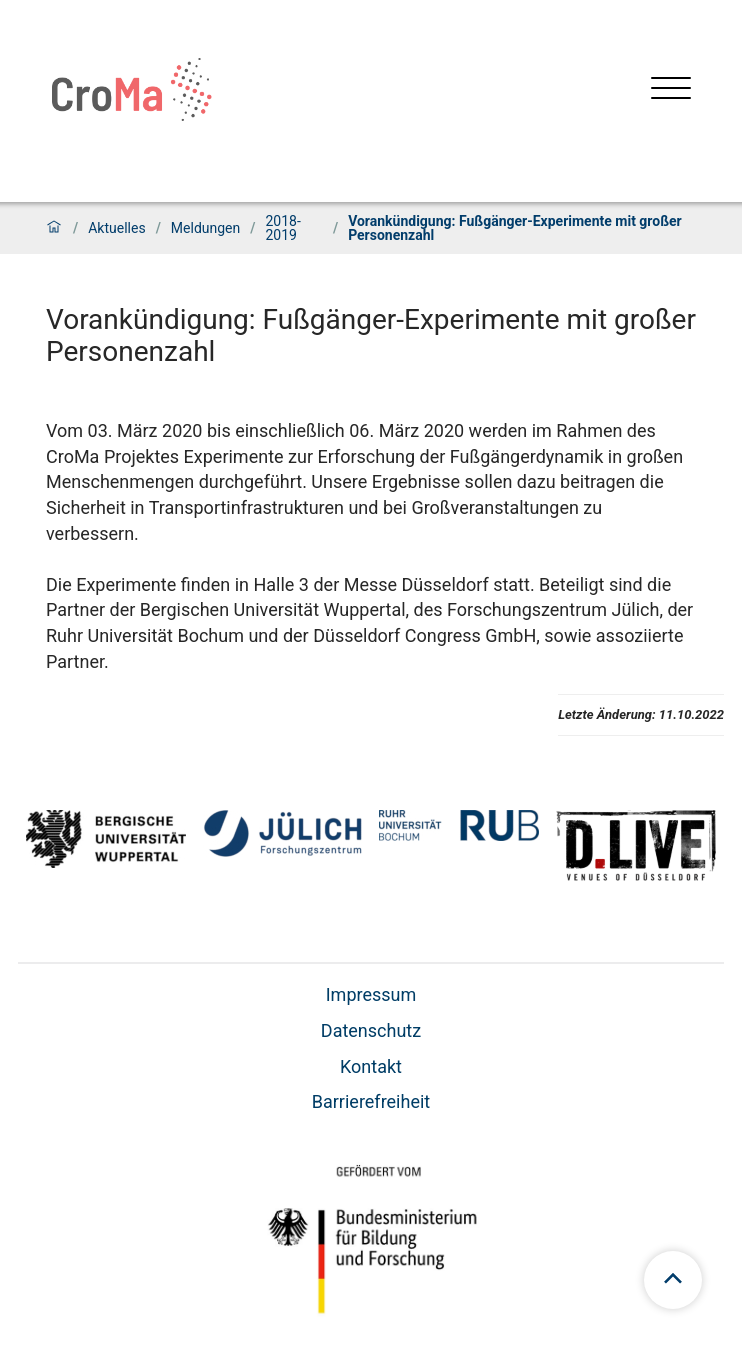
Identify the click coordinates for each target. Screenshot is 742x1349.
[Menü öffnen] (671, 90)
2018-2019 (282, 228)
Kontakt (371, 1066)
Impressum (371, 994)
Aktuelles (116, 228)
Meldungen (205, 228)
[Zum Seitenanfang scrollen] (673, 1280)
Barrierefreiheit (371, 1101)
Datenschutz (371, 1030)
